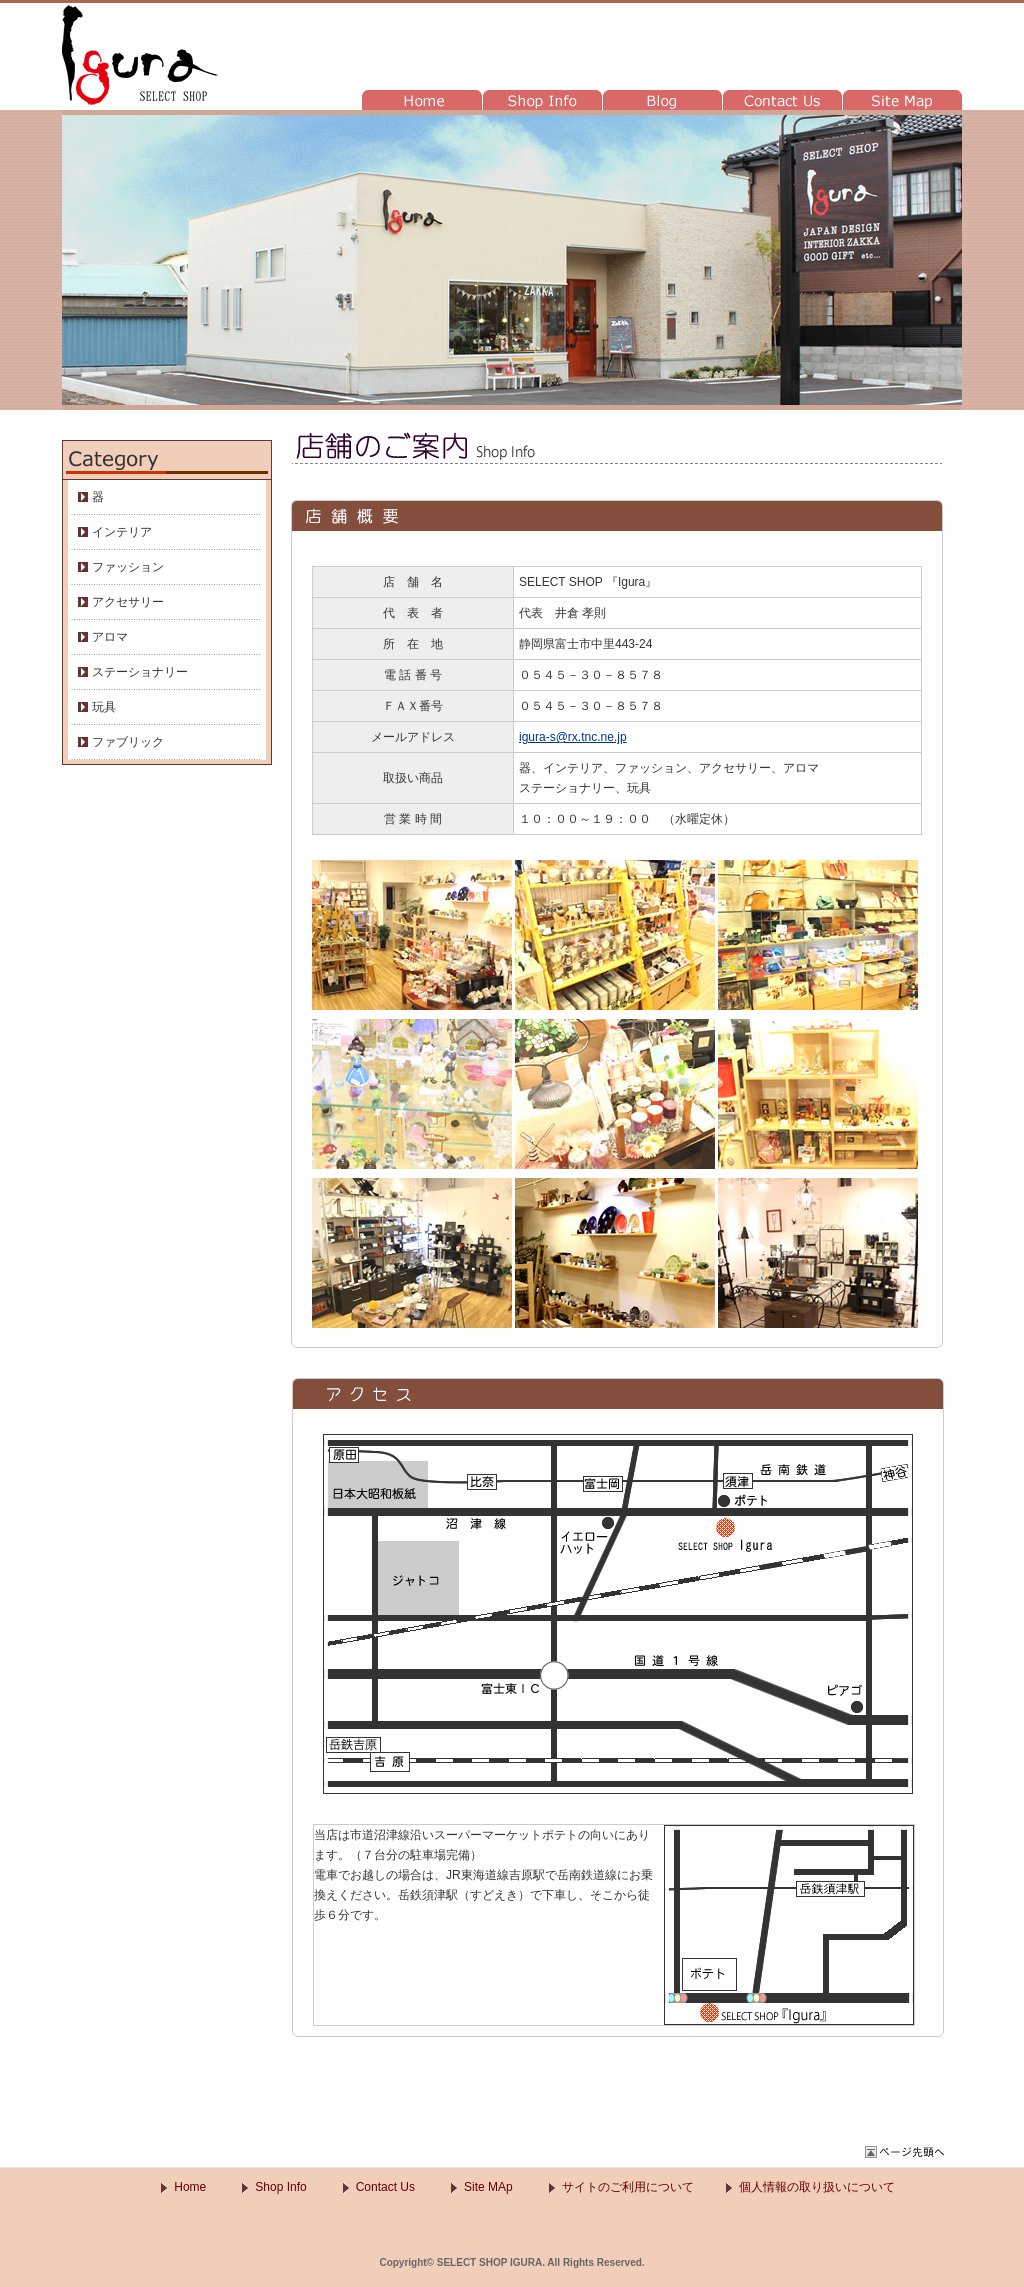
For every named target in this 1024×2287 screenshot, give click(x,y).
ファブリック (128, 742)
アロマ (110, 637)
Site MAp (488, 2187)
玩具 (104, 707)
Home (190, 2187)
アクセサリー (128, 602)
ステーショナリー (140, 672)
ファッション (128, 567)
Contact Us (385, 2187)
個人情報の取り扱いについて (817, 2187)
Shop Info (280, 2187)
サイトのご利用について (628, 2187)
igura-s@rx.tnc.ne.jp (573, 737)
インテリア (122, 532)
